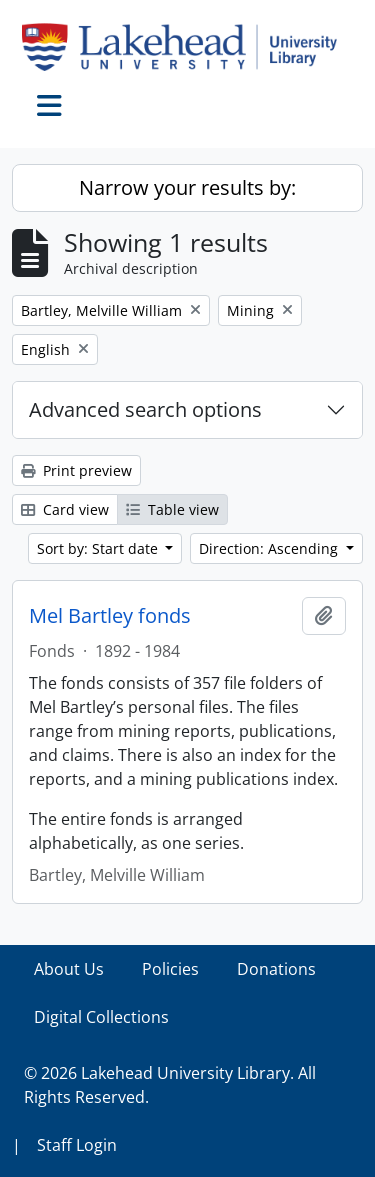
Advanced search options (145, 409)
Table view (172, 509)
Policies (170, 969)
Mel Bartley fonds (110, 616)
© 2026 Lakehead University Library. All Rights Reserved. (170, 1085)
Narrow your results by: (187, 187)
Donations (276, 969)
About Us (69, 969)
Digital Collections (101, 1017)
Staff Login (77, 1145)
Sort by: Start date (99, 548)
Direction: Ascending (270, 548)
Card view (65, 509)
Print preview (76, 470)
